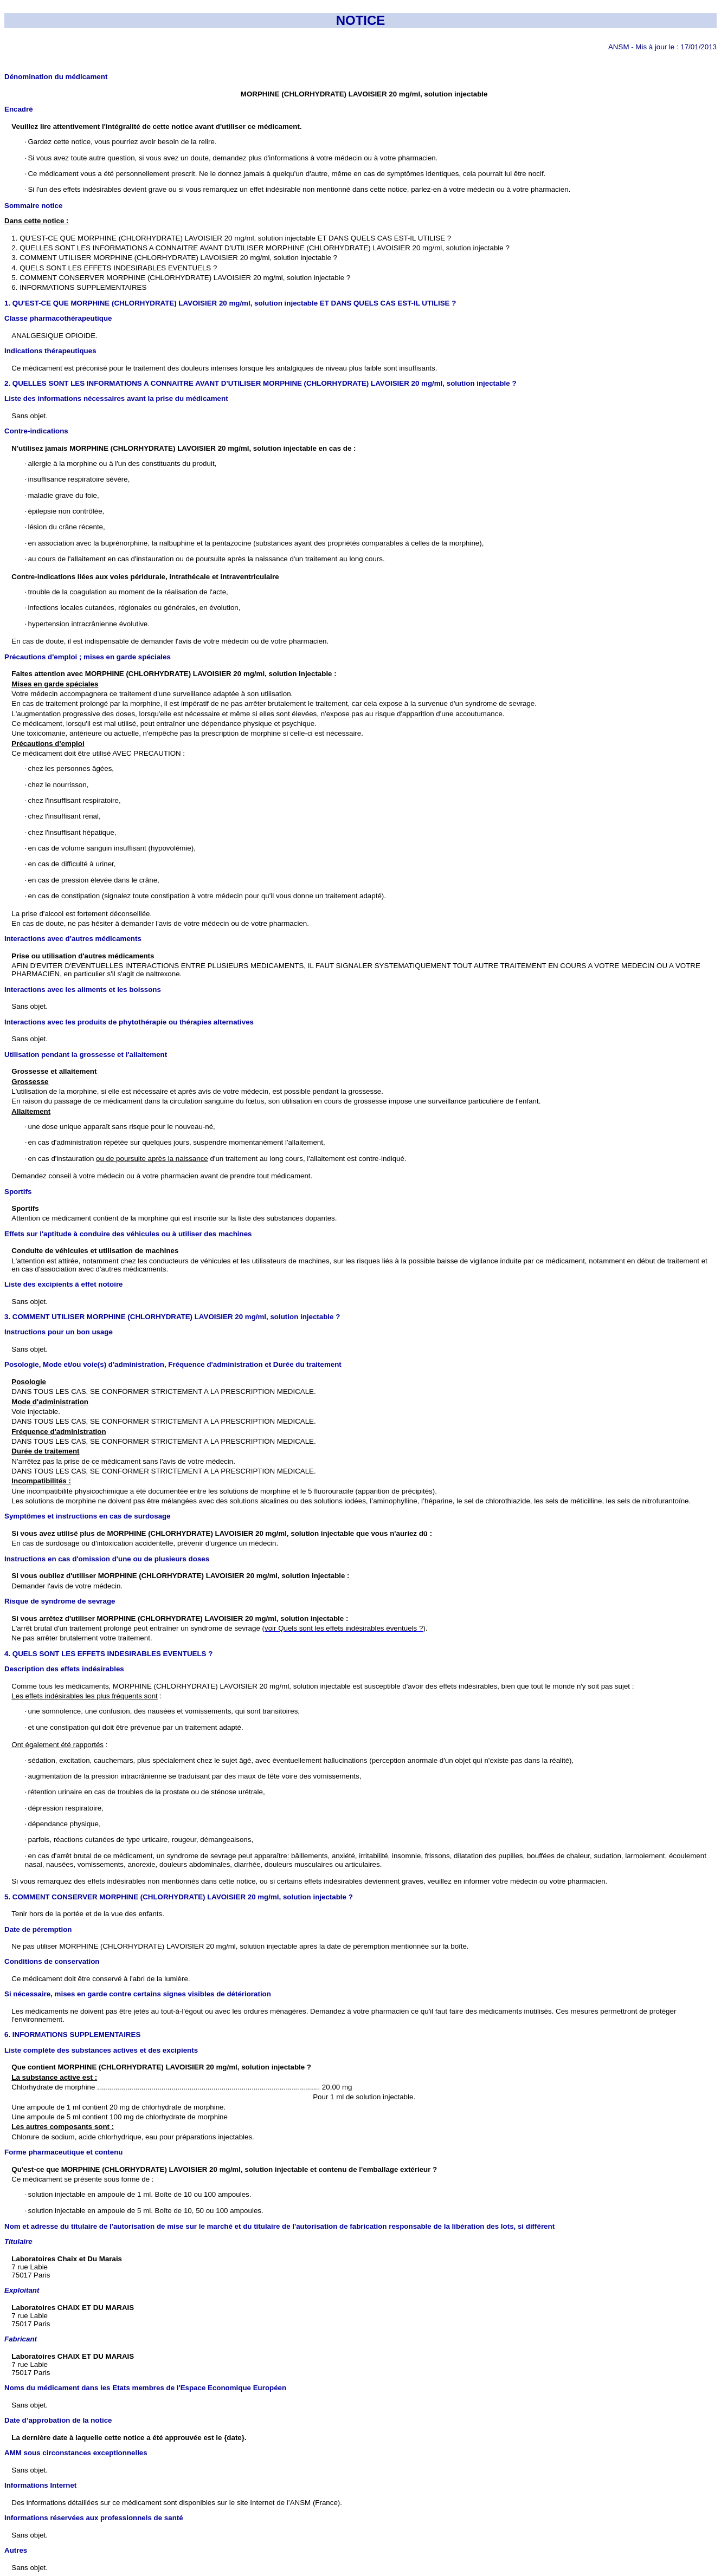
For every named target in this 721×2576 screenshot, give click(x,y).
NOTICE (360, 20)
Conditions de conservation (52, 1961)
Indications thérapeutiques (50, 351)
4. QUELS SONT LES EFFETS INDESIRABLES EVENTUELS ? (108, 1654)
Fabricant (20, 2339)
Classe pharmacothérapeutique (58, 318)
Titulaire (18, 2241)
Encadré (18, 109)
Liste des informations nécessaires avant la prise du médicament (116, 398)
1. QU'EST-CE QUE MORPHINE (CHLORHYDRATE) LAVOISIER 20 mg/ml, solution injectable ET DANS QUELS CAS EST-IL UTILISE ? (230, 303)
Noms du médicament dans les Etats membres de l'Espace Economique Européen (145, 2388)
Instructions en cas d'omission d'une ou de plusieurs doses (106, 1559)
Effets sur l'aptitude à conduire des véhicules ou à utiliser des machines (128, 1234)
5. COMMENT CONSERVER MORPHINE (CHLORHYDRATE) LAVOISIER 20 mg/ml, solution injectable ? (178, 1897)
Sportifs (17, 1192)
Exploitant (21, 2290)
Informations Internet (40, 2485)
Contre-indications (36, 431)
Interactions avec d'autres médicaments (72, 939)
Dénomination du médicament (55, 77)
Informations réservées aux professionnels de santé (93, 2518)
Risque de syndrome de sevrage (59, 1601)
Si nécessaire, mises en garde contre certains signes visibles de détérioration (137, 1994)
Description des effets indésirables (64, 1669)
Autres (15, 2550)
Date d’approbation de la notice (58, 2420)
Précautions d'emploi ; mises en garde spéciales (87, 657)
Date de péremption (38, 1929)
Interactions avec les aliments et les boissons (82, 989)
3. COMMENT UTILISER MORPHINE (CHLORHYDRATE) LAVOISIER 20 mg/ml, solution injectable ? (172, 1317)
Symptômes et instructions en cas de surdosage (87, 1516)
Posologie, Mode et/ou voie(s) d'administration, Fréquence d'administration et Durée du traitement (173, 1364)
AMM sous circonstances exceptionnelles (75, 2453)
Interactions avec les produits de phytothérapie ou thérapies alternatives (129, 1022)
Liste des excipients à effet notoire (63, 1284)
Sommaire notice (33, 206)
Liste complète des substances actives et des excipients (101, 2050)
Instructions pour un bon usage (58, 1332)
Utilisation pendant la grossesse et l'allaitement (85, 1054)
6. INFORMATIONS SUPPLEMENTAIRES (72, 2034)
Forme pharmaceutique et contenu (63, 2152)
